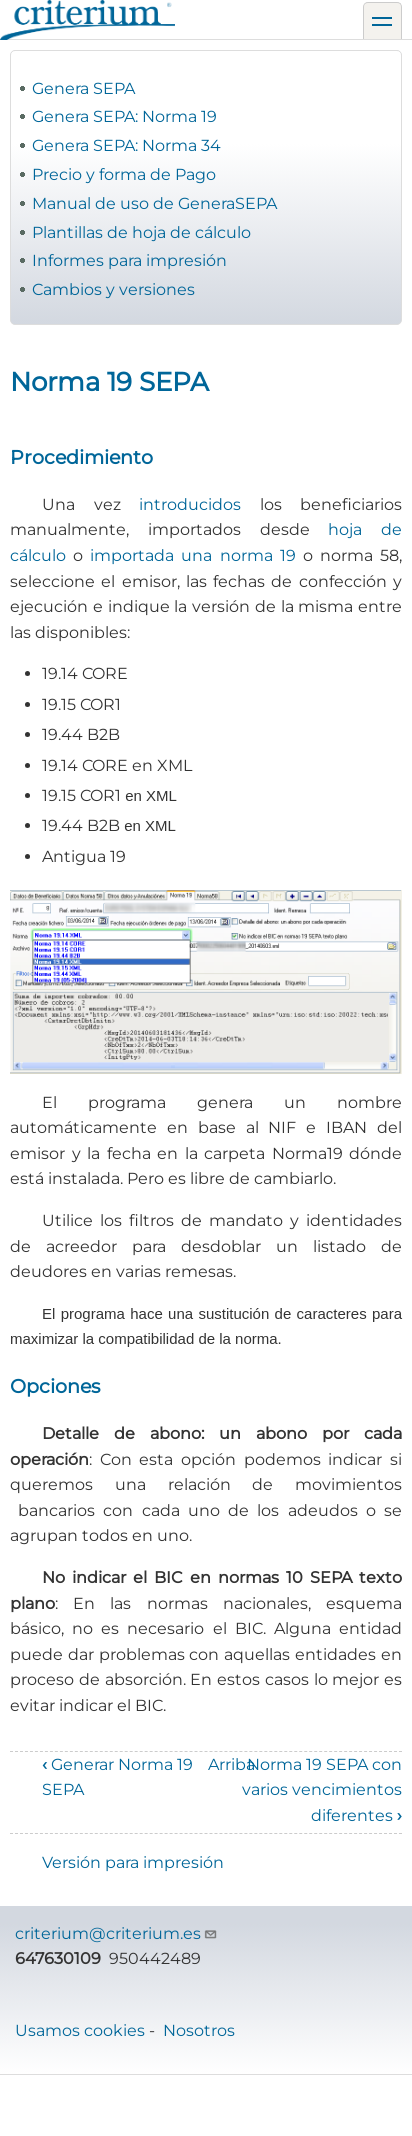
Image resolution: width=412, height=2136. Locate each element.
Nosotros (199, 2030)
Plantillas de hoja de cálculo (141, 232)
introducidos (190, 504)
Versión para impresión (133, 1862)
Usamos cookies (80, 2030)
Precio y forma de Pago (124, 174)
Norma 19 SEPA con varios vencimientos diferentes (322, 1790)
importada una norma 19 (192, 555)
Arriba (231, 1764)
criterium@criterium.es (116, 1933)
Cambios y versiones (113, 289)
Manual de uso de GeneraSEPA (154, 203)
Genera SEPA (83, 88)
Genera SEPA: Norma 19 (124, 116)
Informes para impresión (129, 260)
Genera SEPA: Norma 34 (126, 145)
